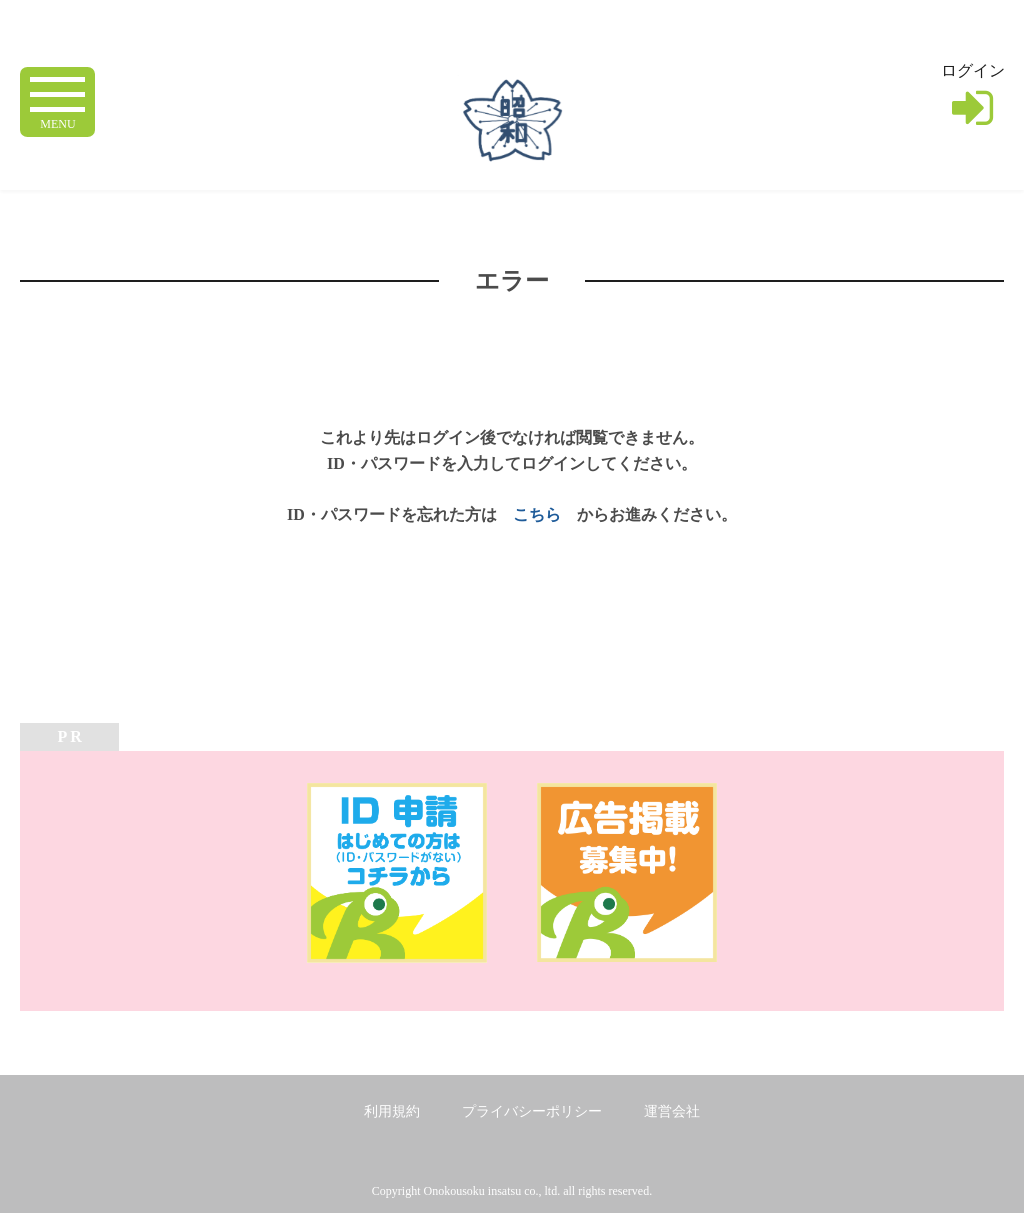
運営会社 (672, 1111)
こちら (537, 514)
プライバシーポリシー (532, 1111)
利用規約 (392, 1111)
